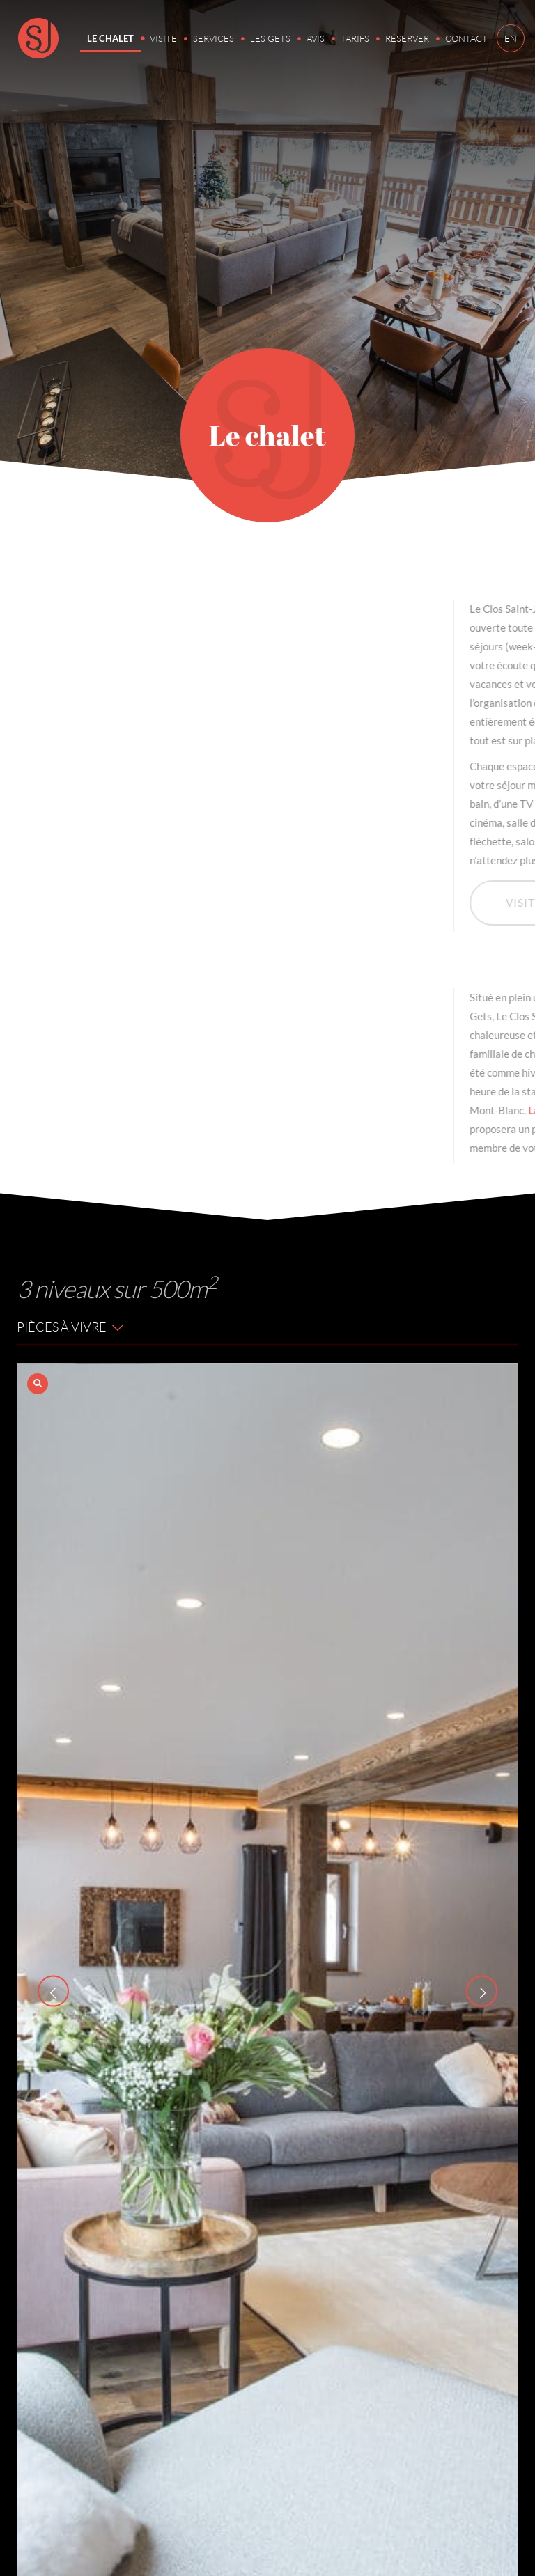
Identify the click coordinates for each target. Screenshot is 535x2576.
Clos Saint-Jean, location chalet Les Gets (38, 38)
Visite (163, 38)
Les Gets (270, 38)
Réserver (407, 38)
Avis (316, 38)
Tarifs (355, 38)
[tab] (267, 1327)
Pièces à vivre (71, 1327)
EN (510, 38)
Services (213, 38)
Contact (466, 38)
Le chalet (110, 38)
